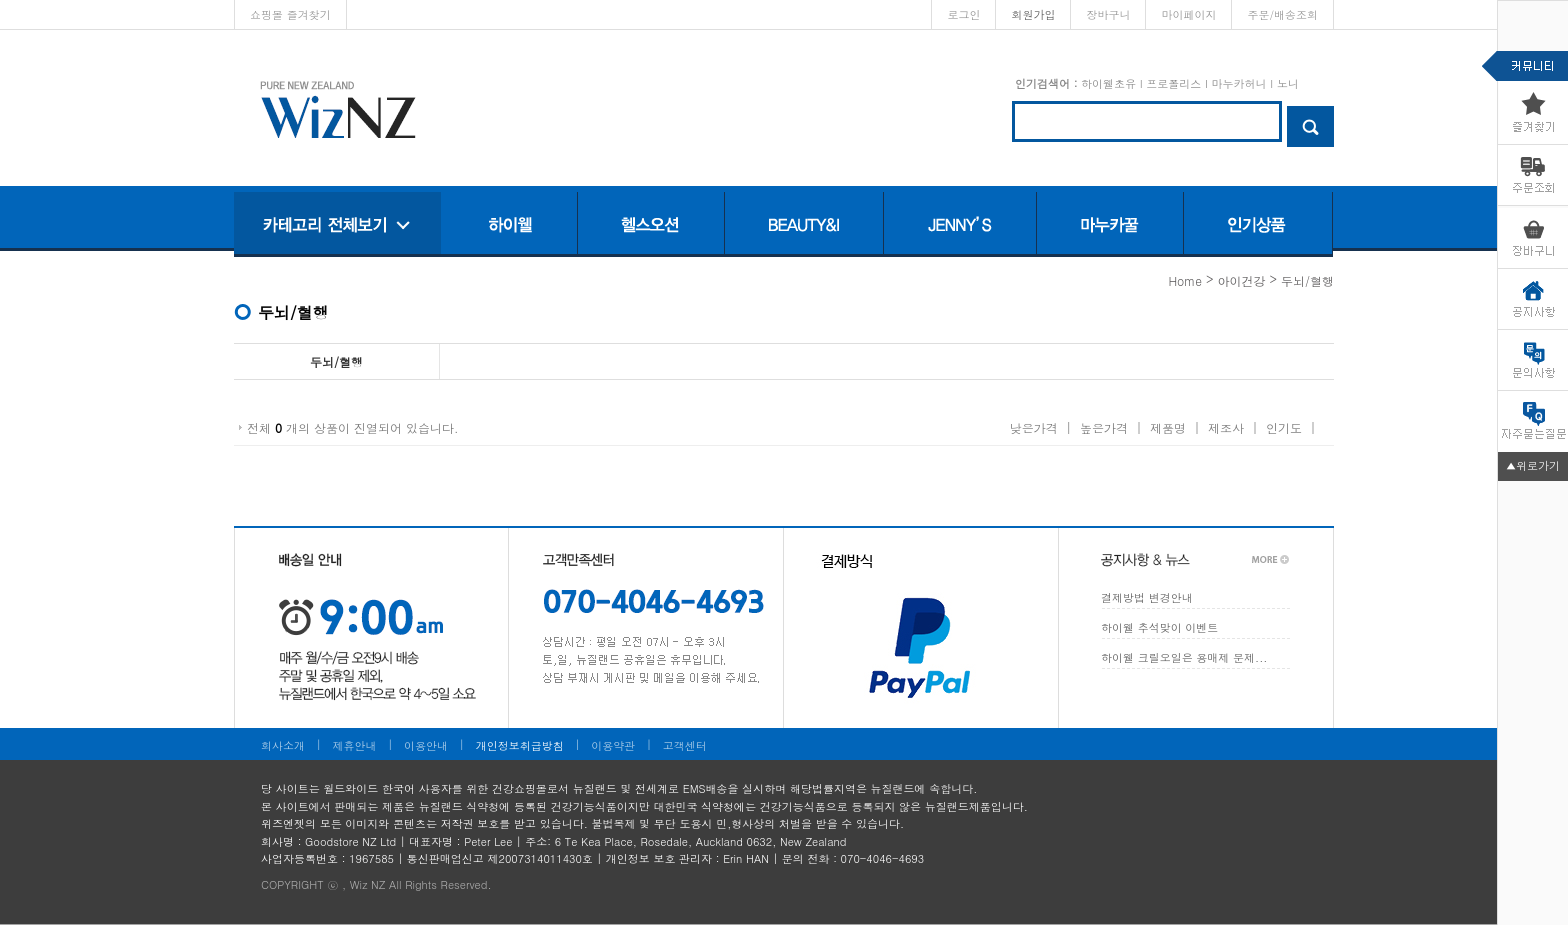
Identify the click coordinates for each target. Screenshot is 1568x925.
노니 (1288, 83)
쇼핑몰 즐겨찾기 (290, 14)
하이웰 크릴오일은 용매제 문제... (1184, 657)
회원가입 (1033, 14)
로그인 (963, 14)
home (1185, 280)
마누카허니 (1238, 83)
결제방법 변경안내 (1147, 597)
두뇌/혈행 (1307, 280)
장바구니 (1108, 14)
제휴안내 (355, 745)
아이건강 (1241, 280)
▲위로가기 (1533, 465)
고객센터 (685, 745)
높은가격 (1104, 427)
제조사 (1226, 427)
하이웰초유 (1108, 83)
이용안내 (426, 745)
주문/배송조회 (1282, 14)
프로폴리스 (1173, 83)
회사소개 (283, 745)
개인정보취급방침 (520, 745)
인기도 (1284, 427)
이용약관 (613, 745)
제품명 (1168, 427)
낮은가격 (1034, 427)
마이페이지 (1188, 14)
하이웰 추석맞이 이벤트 (1159, 627)
